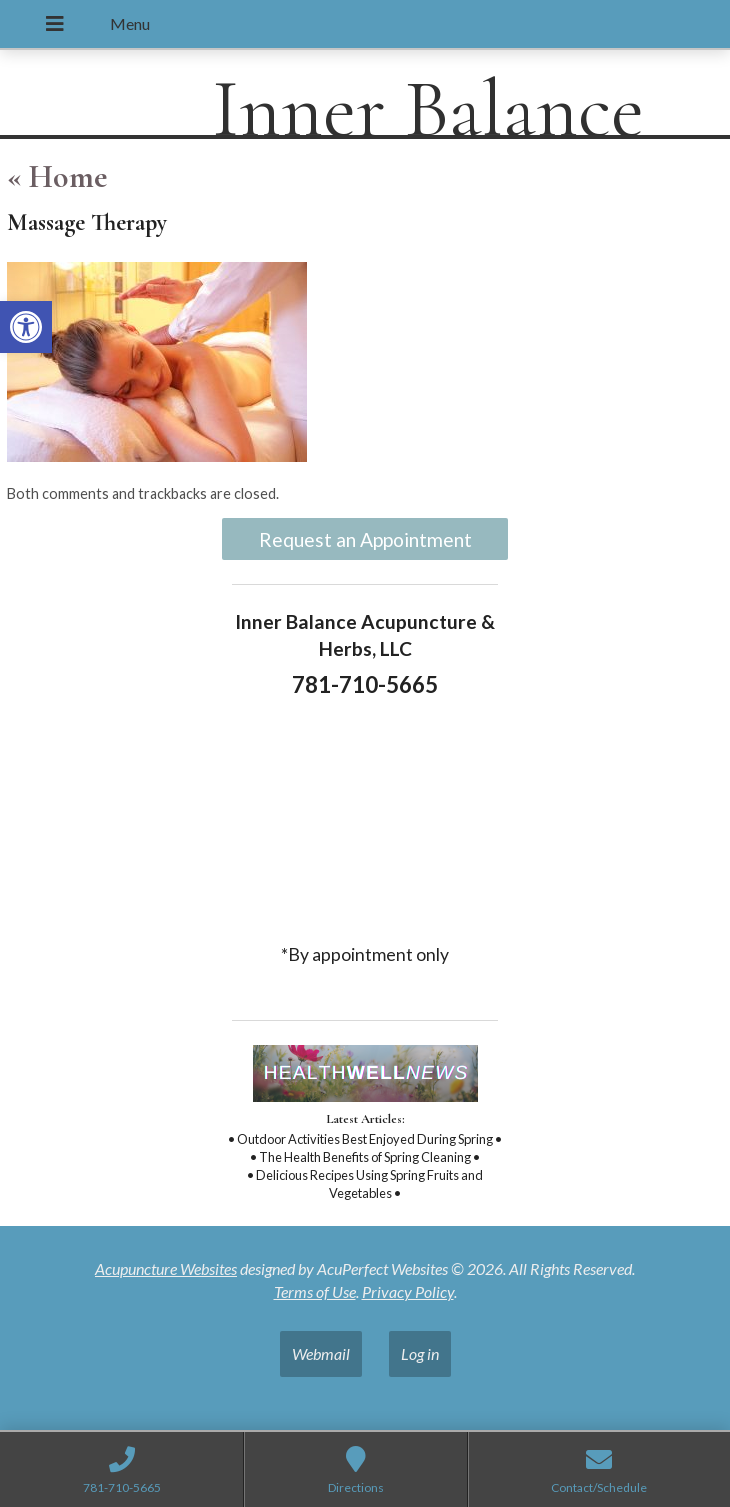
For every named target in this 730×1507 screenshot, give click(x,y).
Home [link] (57, 176)
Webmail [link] (321, 1353)
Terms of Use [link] (315, 1291)
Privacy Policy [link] (408, 1291)
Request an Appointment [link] (365, 539)
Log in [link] (420, 1353)
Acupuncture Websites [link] (166, 1268)
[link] (26, 327)
